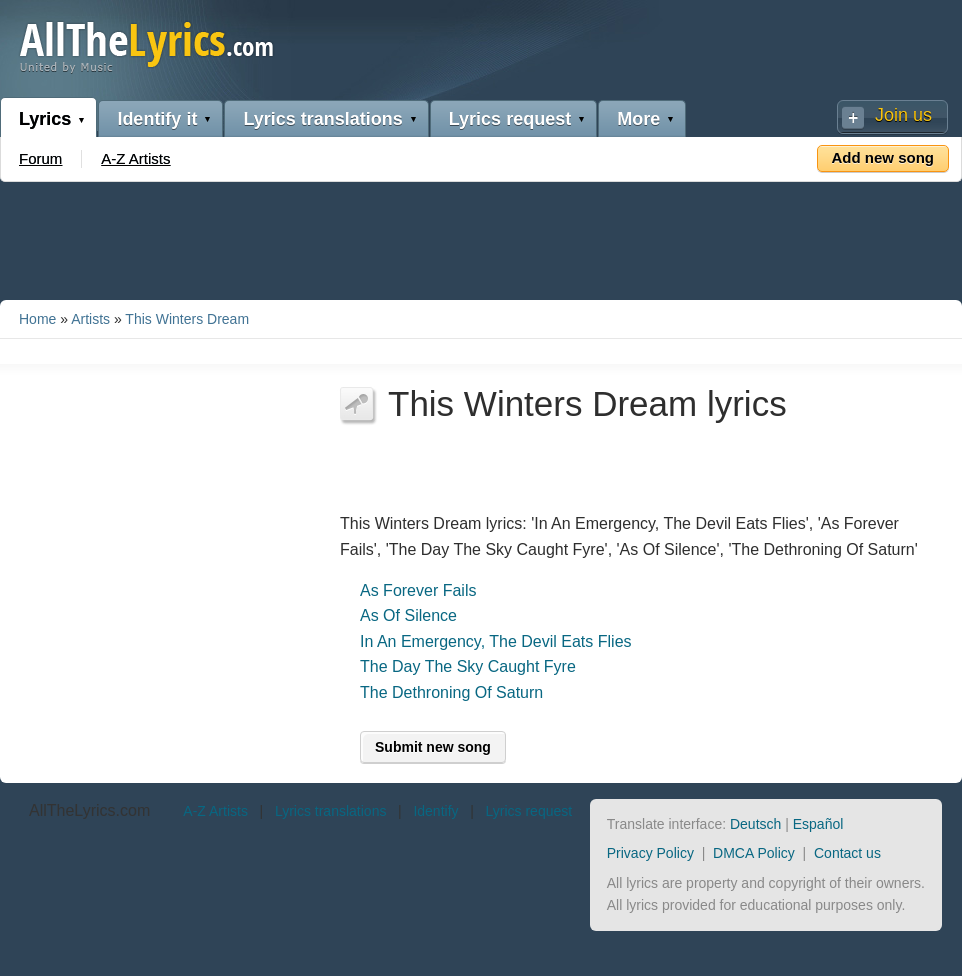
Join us (903, 115)
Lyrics (45, 119)
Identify (435, 811)
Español (818, 824)
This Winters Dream (187, 319)
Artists (90, 319)
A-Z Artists (135, 158)
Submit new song (433, 747)
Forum (40, 158)
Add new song (883, 157)
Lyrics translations (322, 119)
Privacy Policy (650, 853)
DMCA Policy (754, 853)
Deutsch (755, 824)
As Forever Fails (418, 590)
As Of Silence (408, 615)
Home (37, 319)
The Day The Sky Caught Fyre (468, 666)
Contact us (847, 853)
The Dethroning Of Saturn (451, 692)
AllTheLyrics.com (89, 810)
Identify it (157, 119)
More (638, 119)
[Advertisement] (481, 237)
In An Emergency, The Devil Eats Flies (496, 641)
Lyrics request (510, 119)
